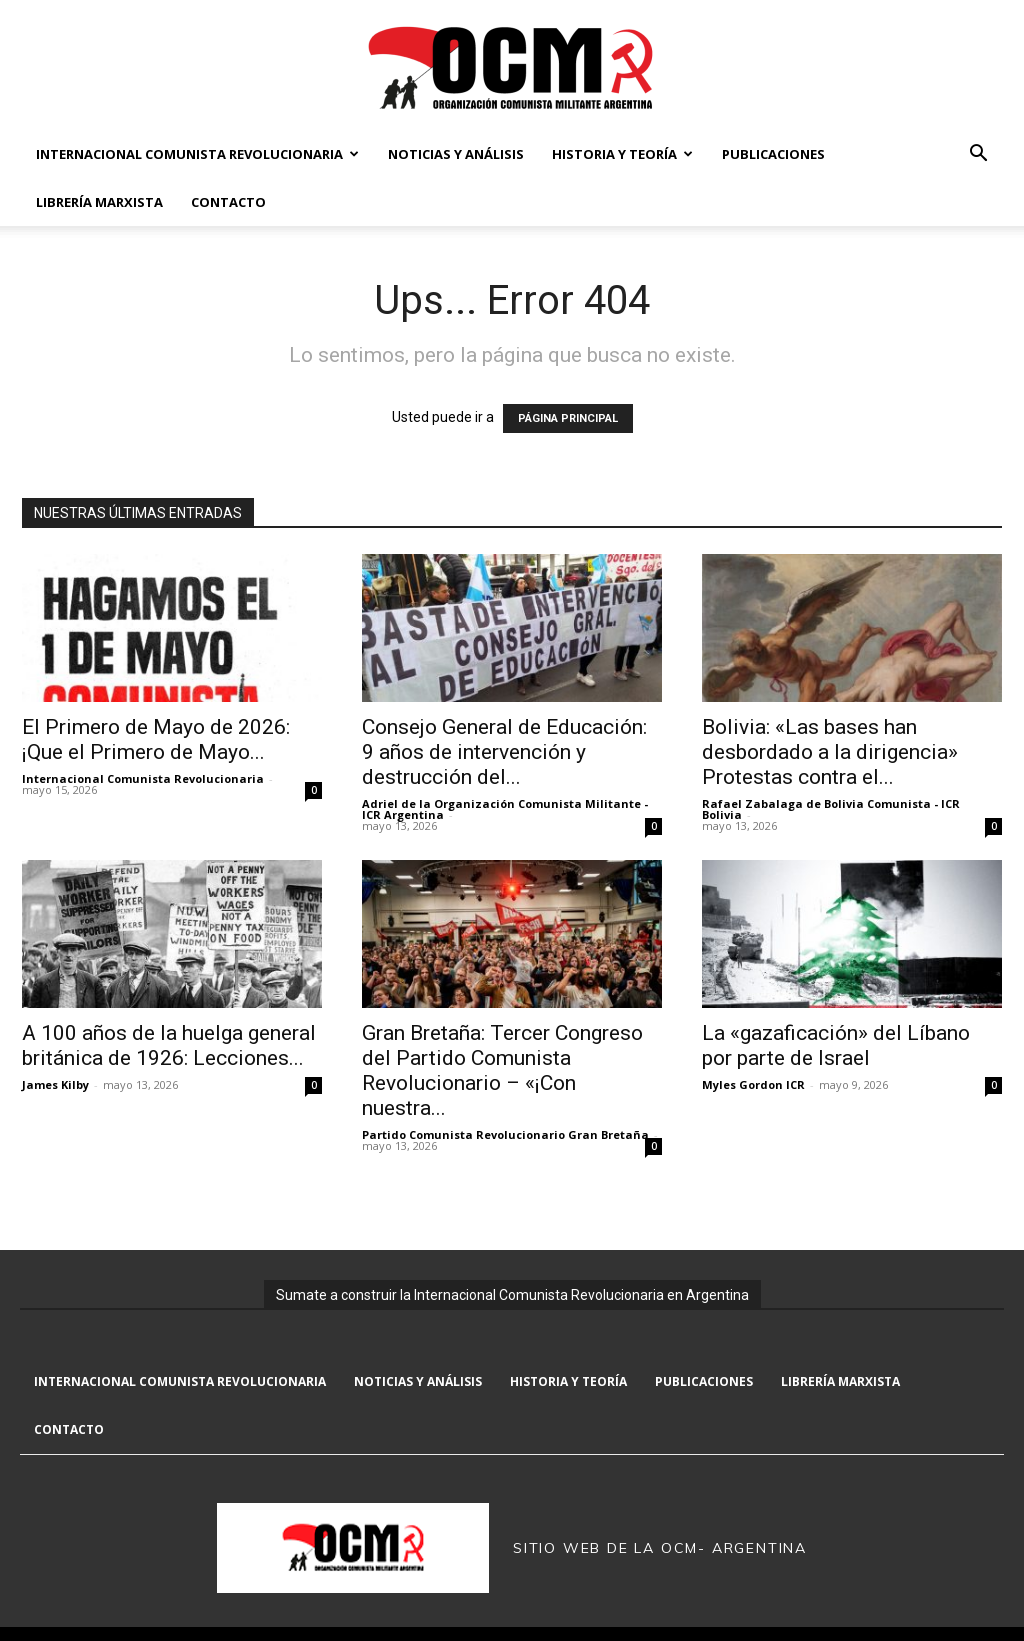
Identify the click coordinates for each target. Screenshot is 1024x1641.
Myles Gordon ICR (753, 1084)
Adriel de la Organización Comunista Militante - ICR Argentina (505, 809)
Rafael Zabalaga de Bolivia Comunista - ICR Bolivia (831, 809)
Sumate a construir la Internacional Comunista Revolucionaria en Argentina (512, 1295)
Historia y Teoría (622, 154)
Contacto (228, 202)
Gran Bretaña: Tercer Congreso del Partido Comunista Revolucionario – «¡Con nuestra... (502, 1070)
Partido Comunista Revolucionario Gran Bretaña (505, 1134)
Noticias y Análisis (456, 154)
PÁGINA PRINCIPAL (568, 418)
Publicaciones (773, 154)
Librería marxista (99, 202)
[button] (978, 155)
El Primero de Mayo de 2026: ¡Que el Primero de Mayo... (156, 739)
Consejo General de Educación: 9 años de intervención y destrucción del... (504, 752)
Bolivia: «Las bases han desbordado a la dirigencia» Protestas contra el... (830, 752)
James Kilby (55, 1084)
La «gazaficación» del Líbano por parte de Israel (836, 1045)
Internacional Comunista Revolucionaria (197, 154)
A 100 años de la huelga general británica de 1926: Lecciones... (169, 1045)
